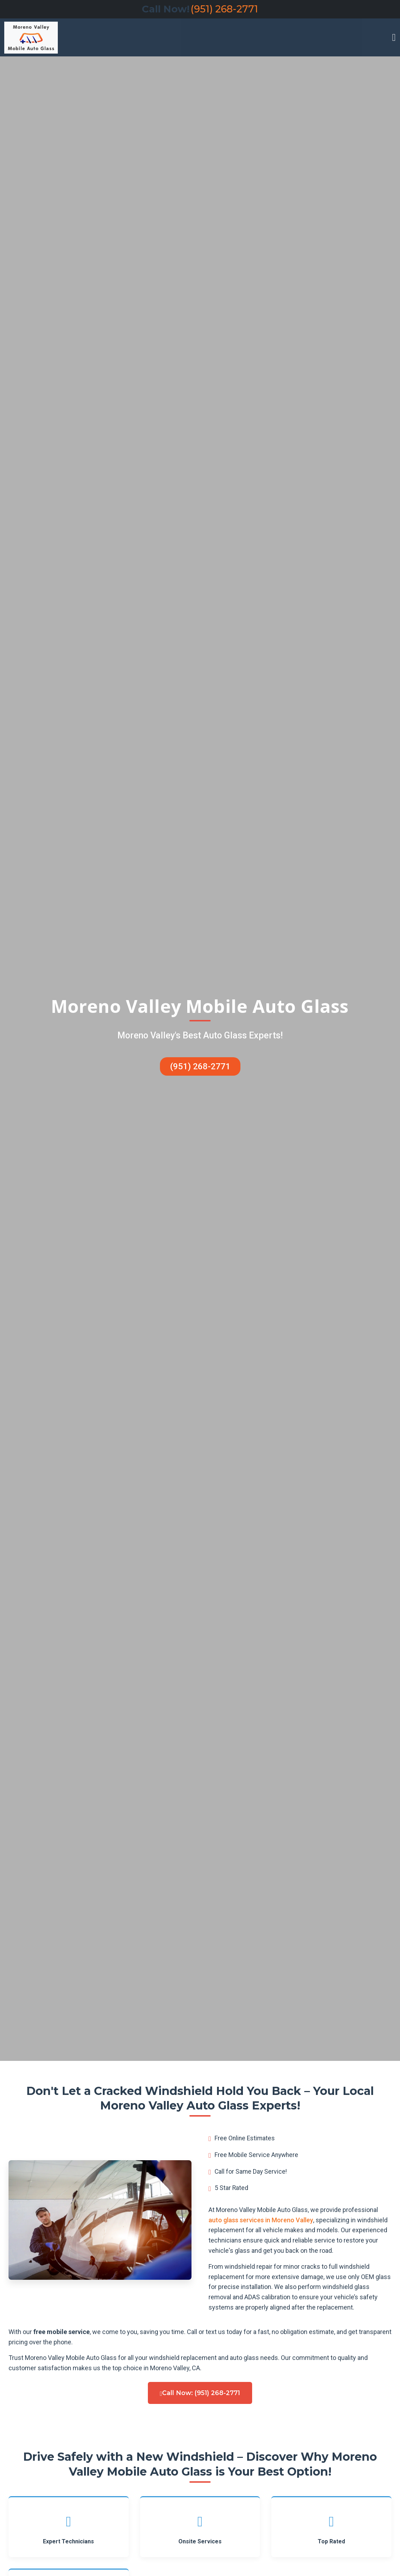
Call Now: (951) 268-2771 (200, 2393)
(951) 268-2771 (224, 9)
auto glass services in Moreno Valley (261, 2220)
